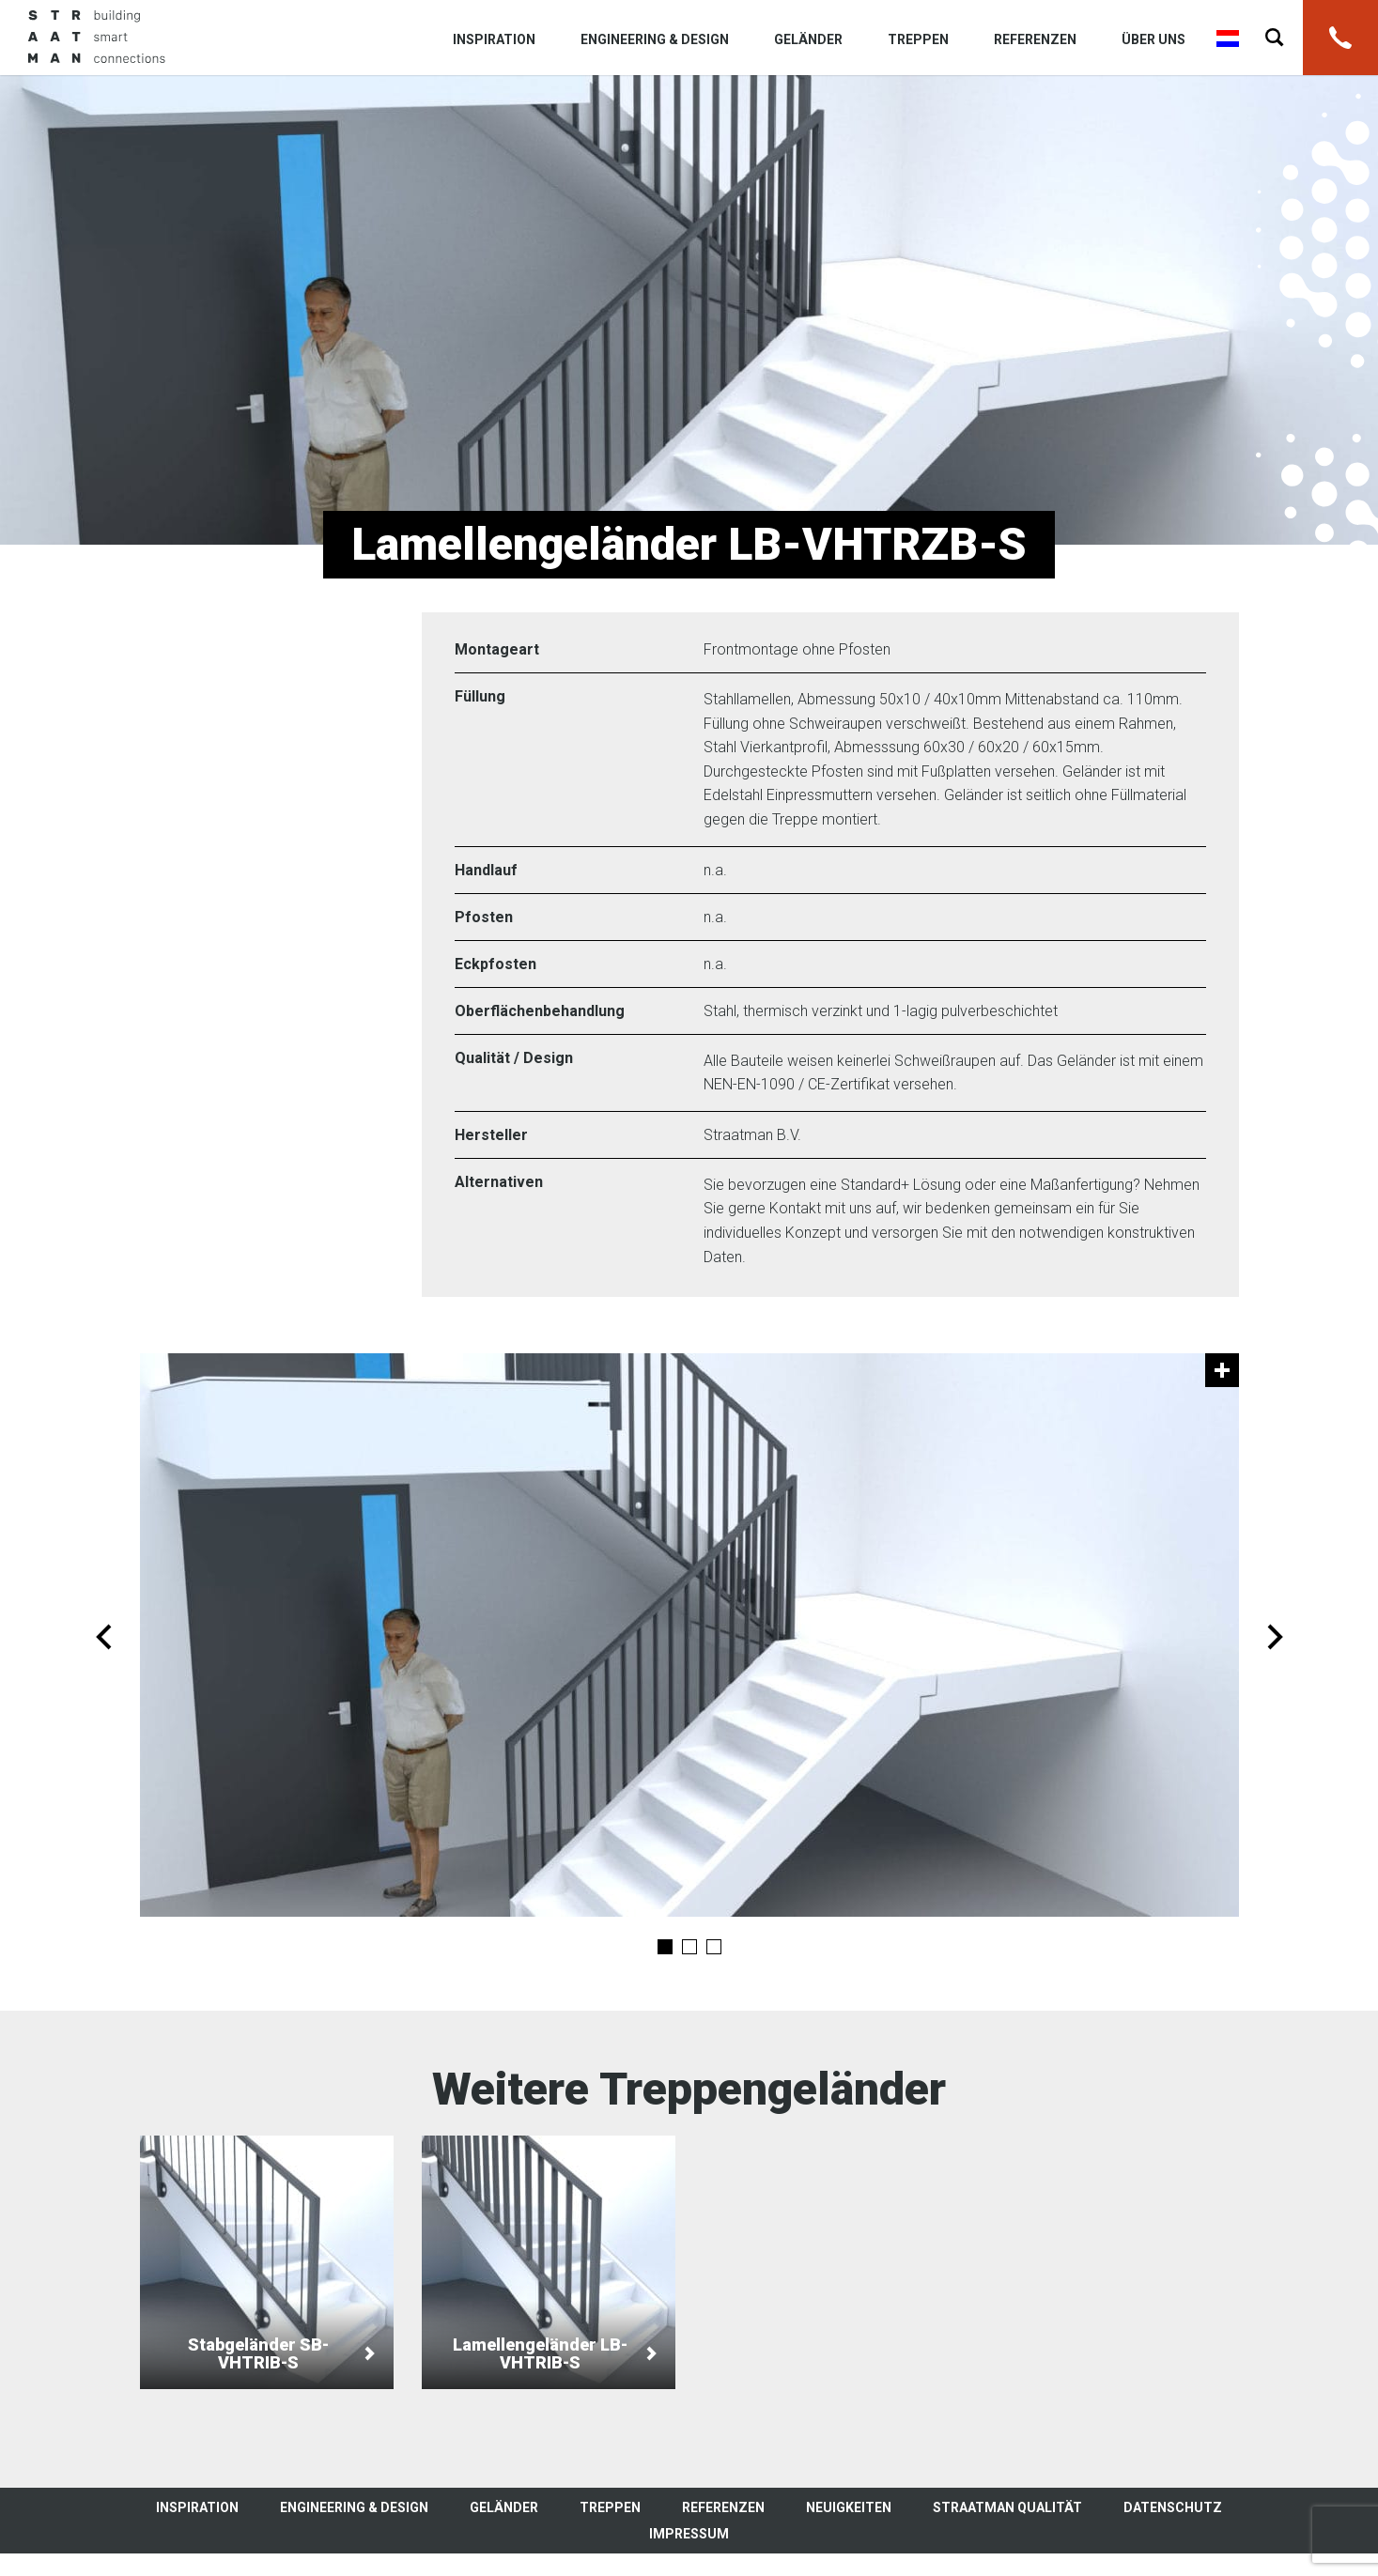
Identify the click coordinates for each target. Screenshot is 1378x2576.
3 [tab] (713, 1946)
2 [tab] (689, 1946)
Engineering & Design (655, 39)
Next (1275, 1637)
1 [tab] (665, 1946)
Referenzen (1035, 39)
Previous (104, 1637)
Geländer (808, 39)
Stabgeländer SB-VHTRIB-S (267, 2262)
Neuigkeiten (848, 2507)
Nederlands (1227, 38)
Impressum (689, 2533)
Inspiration (494, 39)
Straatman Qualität (1007, 2507)
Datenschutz (1172, 2507)
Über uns (1153, 39)
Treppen (918, 39)
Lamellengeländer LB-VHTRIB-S (548, 2262)
